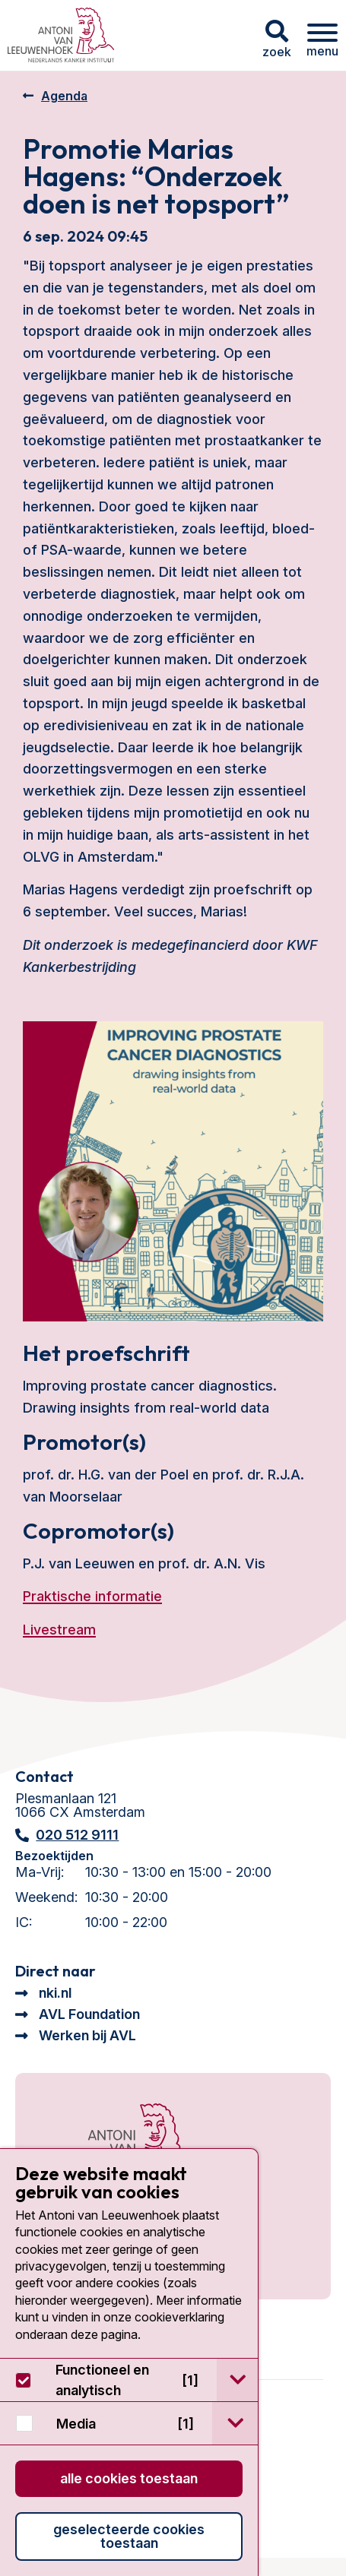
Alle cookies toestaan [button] (129, 2478)
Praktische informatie (92, 1596)
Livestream (59, 1630)
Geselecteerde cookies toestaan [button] (129, 2536)
